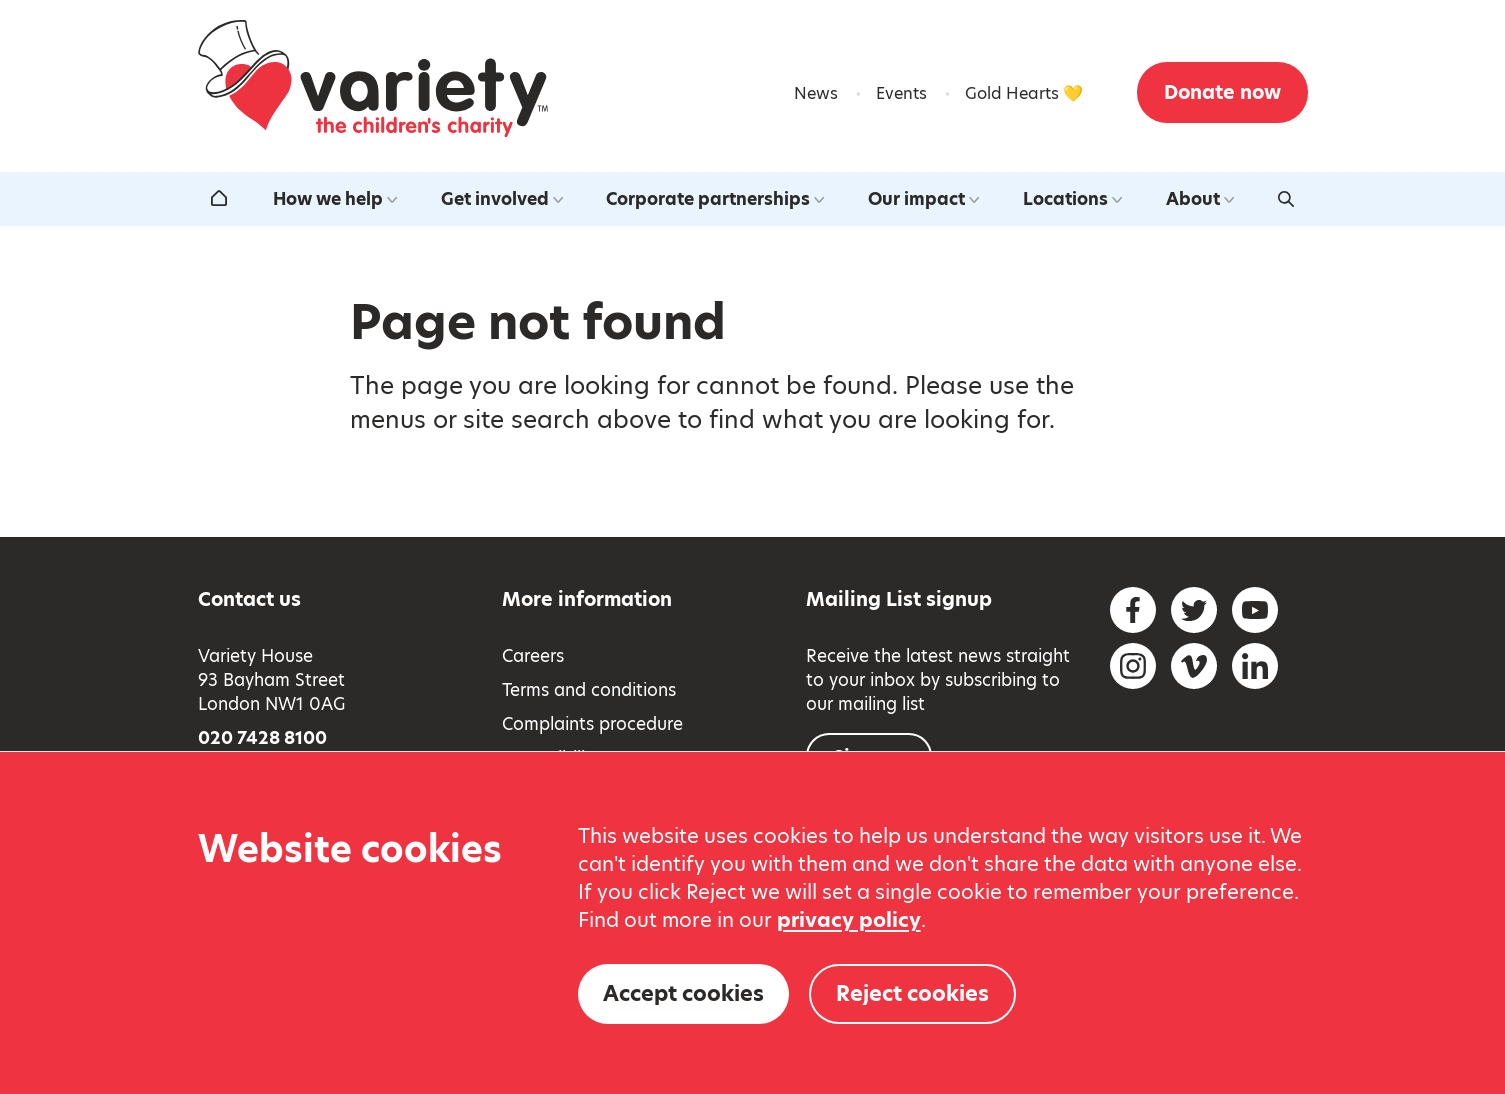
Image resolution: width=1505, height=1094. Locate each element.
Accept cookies (683, 993)
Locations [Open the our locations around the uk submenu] (1072, 199)
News (816, 93)
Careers (533, 656)
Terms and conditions (589, 690)
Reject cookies (912, 993)
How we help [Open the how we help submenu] (335, 199)
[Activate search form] (1286, 199)
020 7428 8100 (262, 738)
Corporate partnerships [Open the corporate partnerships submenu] (715, 199)
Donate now (1222, 92)
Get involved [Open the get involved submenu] (502, 199)
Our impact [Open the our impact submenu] (923, 199)
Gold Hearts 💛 (1024, 93)
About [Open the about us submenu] (1200, 199)
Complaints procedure (592, 724)
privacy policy (849, 920)
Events (901, 93)
